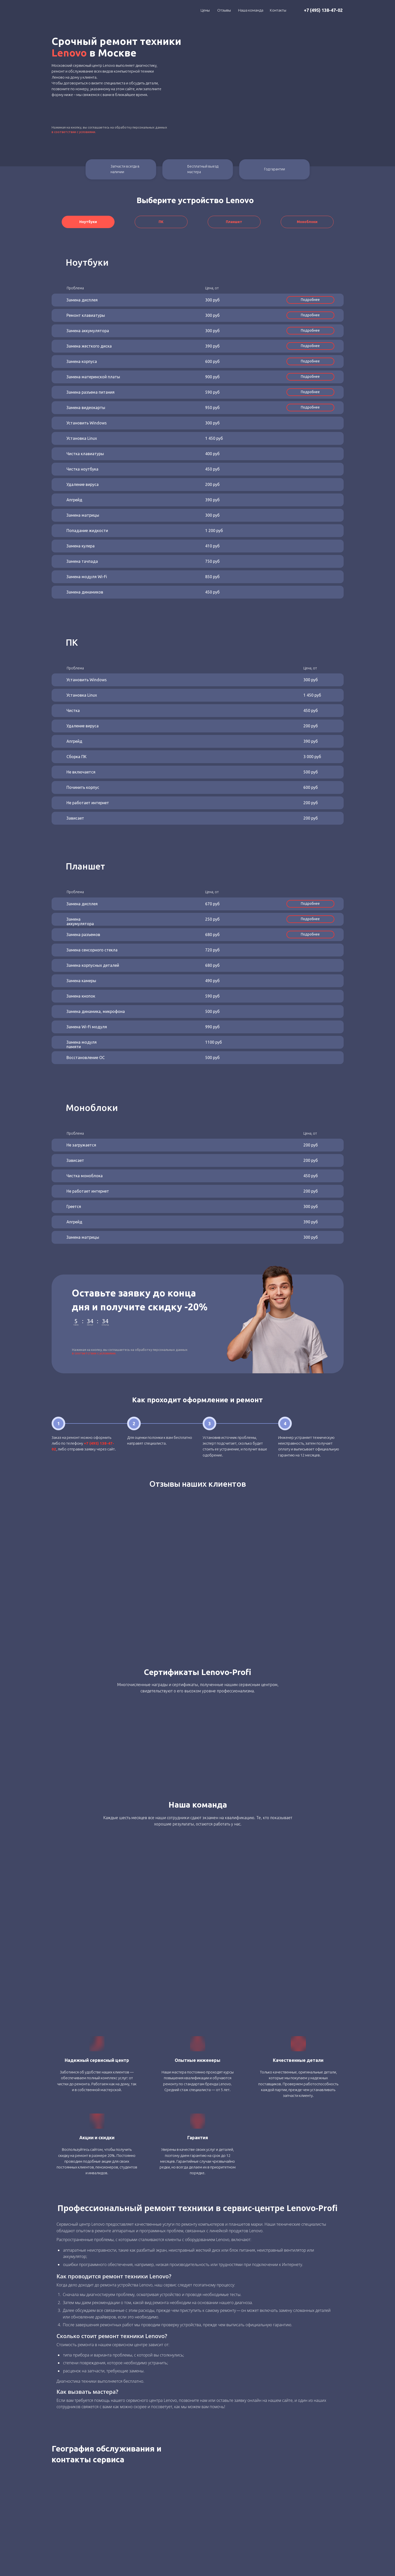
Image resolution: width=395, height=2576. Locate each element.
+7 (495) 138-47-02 (323, 10)
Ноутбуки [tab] (88, 222)
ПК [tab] (161, 222)
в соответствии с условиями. (74, 132)
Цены (205, 10)
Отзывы (224, 10)
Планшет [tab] (234, 222)
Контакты (278, 10)
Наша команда (250, 10)
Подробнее (310, 300)
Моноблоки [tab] (307, 222)
